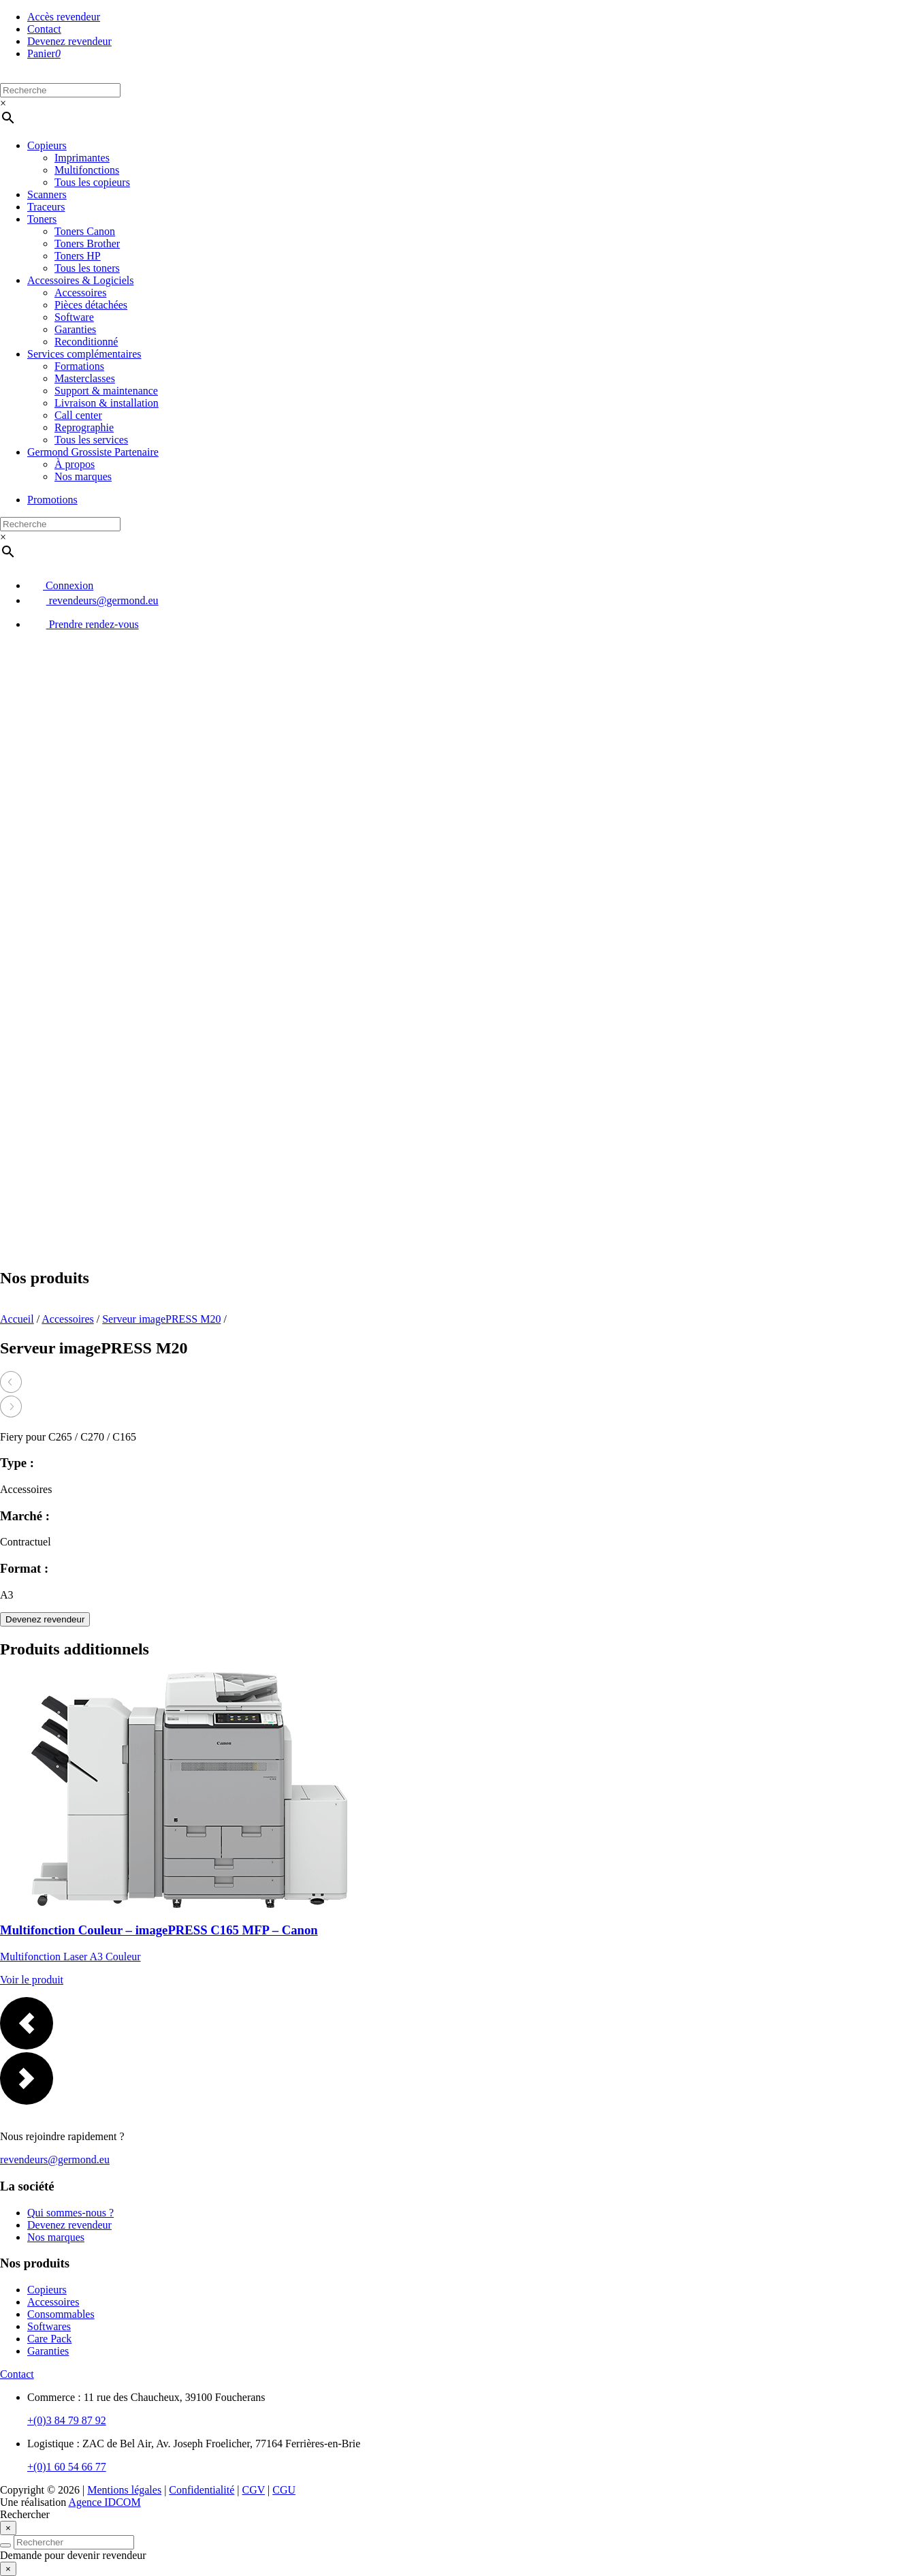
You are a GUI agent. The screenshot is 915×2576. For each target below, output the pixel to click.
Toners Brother (87, 243)
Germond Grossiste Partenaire (93, 452)
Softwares (49, 2326)
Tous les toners (87, 268)
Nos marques (83, 476)
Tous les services (91, 439)
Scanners (47, 194)
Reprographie (84, 427)
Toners (42, 219)
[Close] (8, 2528)
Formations (79, 366)
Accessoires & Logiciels (80, 280)
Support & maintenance (106, 390)
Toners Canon (84, 231)
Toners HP (77, 256)
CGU (283, 2490)
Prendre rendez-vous (83, 624)
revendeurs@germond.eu (93, 600)
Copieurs (47, 145)
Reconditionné (86, 341)
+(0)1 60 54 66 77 (66, 2466)
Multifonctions (86, 170)
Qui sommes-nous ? (70, 2212)
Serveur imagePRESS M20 (161, 1319)
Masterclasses (84, 378)
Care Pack (49, 2338)
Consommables (61, 2314)
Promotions (52, 499)
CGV (254, 2490)
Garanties (75, 329)
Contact (44, 29)
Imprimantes (82, 157)
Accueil (17, 1319)
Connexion (60, 585)
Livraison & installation (106, 403)
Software (74, 317)
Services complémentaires (84, 354)
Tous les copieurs (92, 182)
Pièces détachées (90, 305)
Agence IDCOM (104, 2502)
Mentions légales (124, 2490)
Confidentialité (201, 2490)
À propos (74, 464)
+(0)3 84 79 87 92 (66, 2420)
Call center (78, 415)
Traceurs (46, 207)
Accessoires (80, 292)
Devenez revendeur (69, 41)
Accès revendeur (63, 16)
